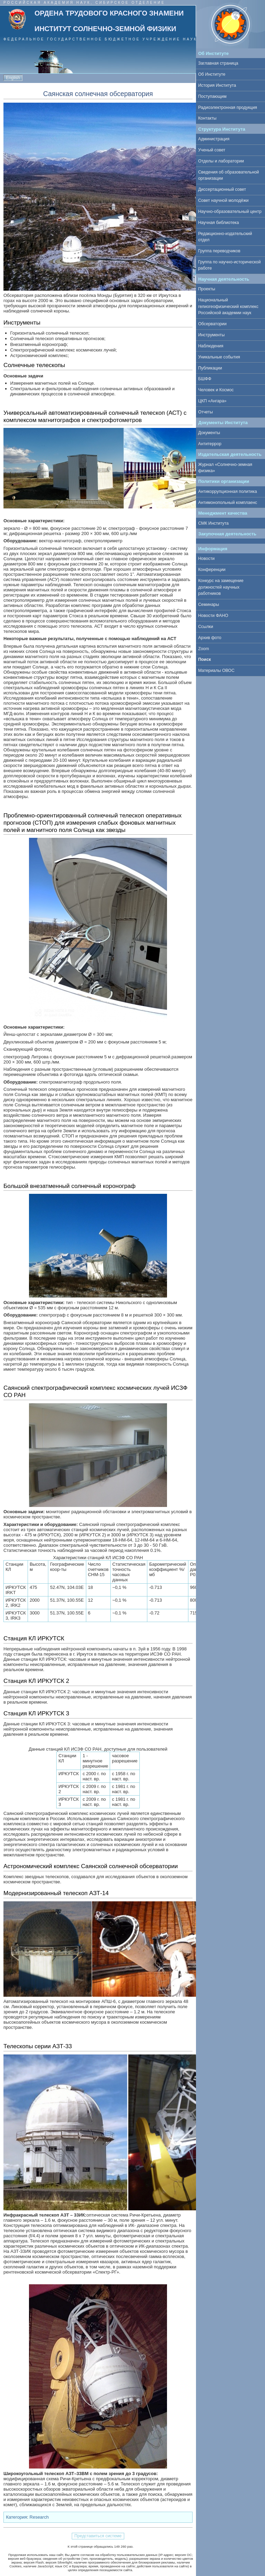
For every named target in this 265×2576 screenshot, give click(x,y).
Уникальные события (219, 357)
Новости (206, 558)
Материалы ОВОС (216, 670)
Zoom (203, 648)
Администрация (213, 139)
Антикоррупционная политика (227, 491)
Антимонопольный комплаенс (227, 502)
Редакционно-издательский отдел (225, 237)
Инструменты (211, 334)
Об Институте (211, 74)
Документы (209, 432)
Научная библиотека (218, 222)
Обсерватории (212, 323)
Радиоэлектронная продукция (227, 107)
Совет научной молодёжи (223, 200)
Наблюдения (210, 346)
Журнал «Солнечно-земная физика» (225, 468)
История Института (217, 85)
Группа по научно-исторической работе (229, 265)
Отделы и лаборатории (221, 161)
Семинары (208, 604)
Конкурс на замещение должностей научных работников (220, 587)
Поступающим (212, 96)
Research (39, 2517)
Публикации (210, 368)
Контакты (207, 118)
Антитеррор (209, 443)
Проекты (206, 289)
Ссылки (205, 626)
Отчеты (205, 412)
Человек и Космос (216, 389)
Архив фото (209, 637)
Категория (16, 2517)
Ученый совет (211, 150)
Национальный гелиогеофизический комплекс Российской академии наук (228, 306)
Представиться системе (98, 2535)
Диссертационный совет (222, 189)
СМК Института (213, 523)
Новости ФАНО (213, 615)
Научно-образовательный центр (230, 211)
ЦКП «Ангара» (212, 401)
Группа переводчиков (219, 251)
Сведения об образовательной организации (228, 175)
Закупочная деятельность (227, 533)
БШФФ (204, 378)
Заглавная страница (218, 63)
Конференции (211, 569)
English (13, 77)
